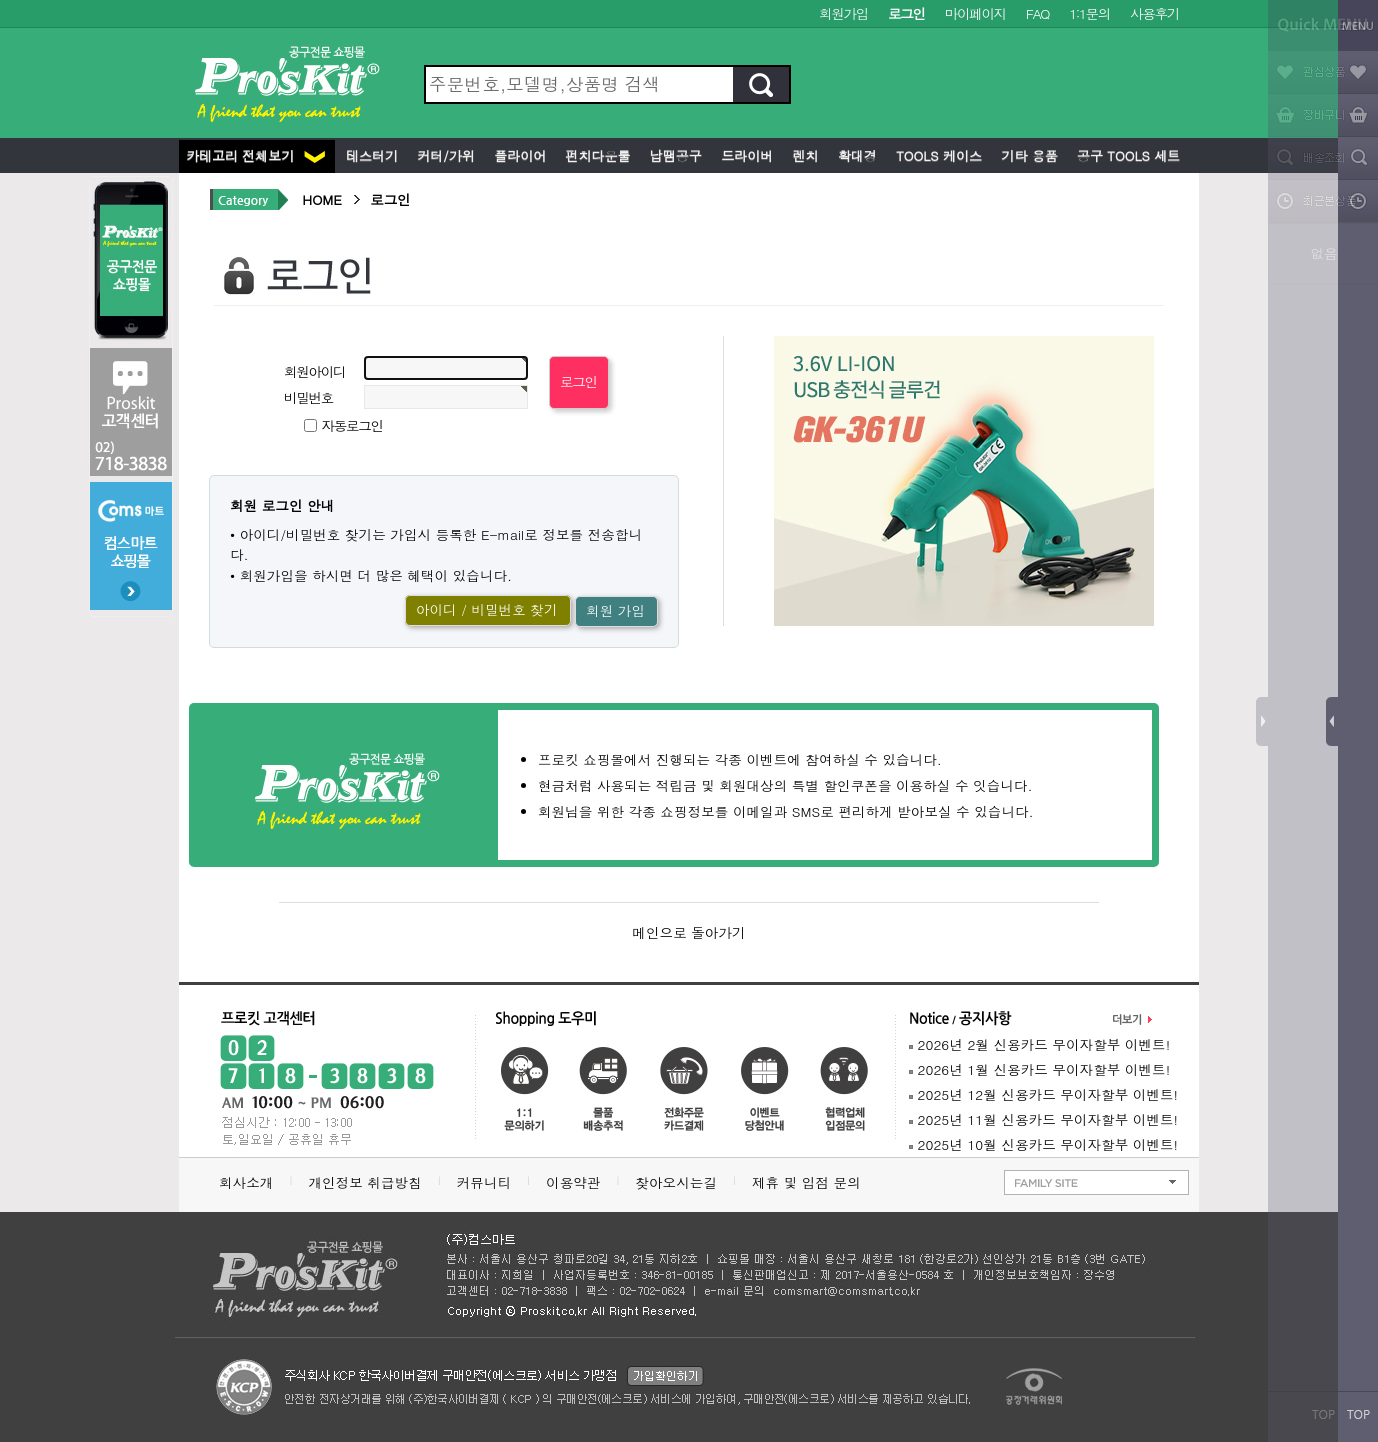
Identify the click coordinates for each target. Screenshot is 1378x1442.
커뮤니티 (484, 1182)
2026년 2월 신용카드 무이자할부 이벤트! (1039, 1044)
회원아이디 (314, 371)
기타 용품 (1027, 155)
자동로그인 (352, 425)
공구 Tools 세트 (1126, 155)
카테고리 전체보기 (255, 155)
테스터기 (370, 155)
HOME (322, 199)
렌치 (803, 155)
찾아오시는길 (676, 1182)
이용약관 (573, 1182)
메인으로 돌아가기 (688, 932)
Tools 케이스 (937, 155)
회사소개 (246, 1182)
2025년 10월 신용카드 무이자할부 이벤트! (1043, 1144)
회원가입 (843, 13)
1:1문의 (1089, 13)
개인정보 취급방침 (364, 1182)
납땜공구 (673, 155)
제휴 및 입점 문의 (811, 1182)
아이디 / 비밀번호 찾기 (487, 609)
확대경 (855, 155)
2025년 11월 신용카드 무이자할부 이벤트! (1043, 1119)
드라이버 (745, 155)
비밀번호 (308, 397)
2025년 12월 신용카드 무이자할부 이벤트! (1043, 1094)
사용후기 (1154, 13)
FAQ (1037, 13)
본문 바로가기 (0, 0)
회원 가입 (615, 610)
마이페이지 (975, 13)
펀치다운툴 (595, 155)
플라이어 (518, 155)
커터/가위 (444, 155)
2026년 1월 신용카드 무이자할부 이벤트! (1039, 1069)
